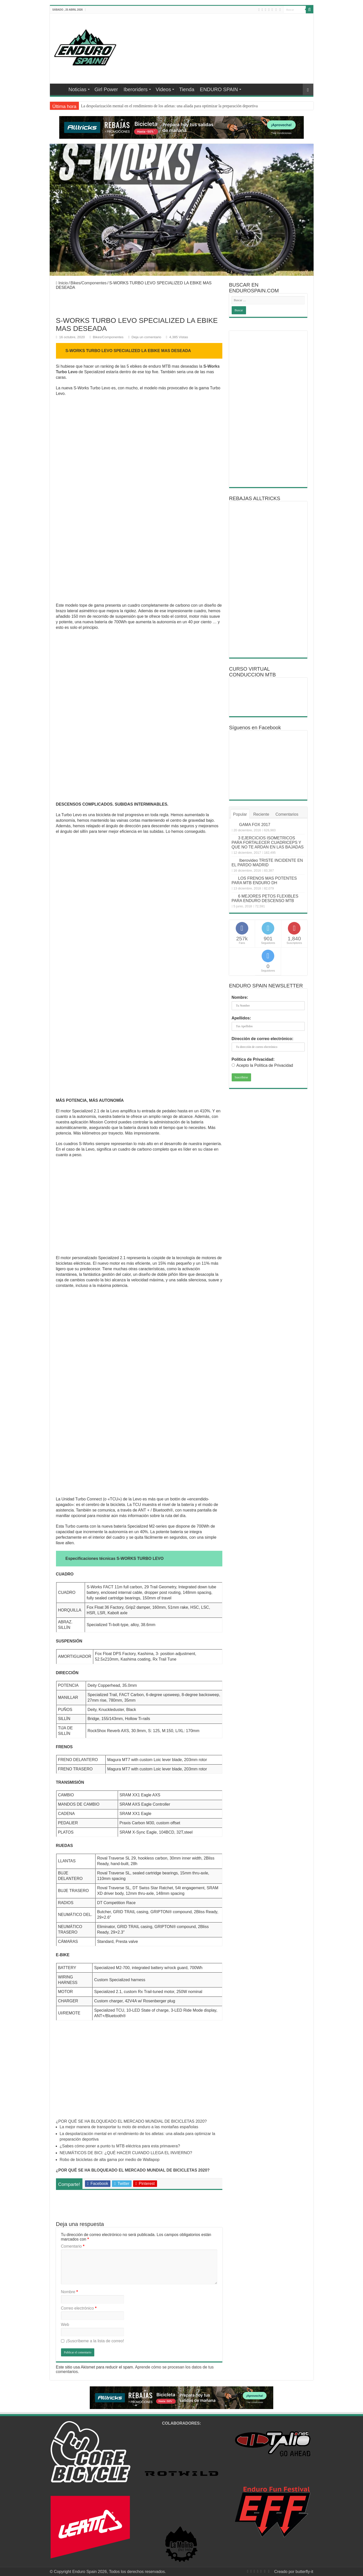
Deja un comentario (146, 337)
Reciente (261, 814)
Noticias (77, 89)
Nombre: (240, 997)
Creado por (285, 2571)
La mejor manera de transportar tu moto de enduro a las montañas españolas (142, 106)
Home (59, 89)
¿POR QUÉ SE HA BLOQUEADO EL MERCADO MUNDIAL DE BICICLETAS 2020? (131, 2121)
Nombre (69, 2292)
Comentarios (287, 814)
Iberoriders (136, 89)
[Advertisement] (139, 557)
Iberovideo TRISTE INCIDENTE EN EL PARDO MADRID (267, 862)
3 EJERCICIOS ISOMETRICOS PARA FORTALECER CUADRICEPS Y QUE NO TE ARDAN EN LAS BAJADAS (268, 842)
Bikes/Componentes (89, 283)
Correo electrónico (79, 2308)
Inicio (62, 283)
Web (65, 2324)
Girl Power (106, 89)
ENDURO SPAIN (219, 89)
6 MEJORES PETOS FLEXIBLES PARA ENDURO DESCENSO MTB (265, 898)
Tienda (186, 89)
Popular (240, 814)
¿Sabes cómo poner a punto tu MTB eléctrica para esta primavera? (120, 2146)
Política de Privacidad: (253, 1059)
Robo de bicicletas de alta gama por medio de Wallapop (110, 2159)
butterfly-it (304, 2571)
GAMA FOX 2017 (254, 824)
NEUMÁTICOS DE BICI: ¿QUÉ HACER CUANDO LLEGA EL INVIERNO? (126, 2153)
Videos (163, 89)
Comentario (72, 2246)
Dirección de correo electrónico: (262, 1039)
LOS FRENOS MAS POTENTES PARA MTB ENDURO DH (264, 880)
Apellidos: (241, 1018)
